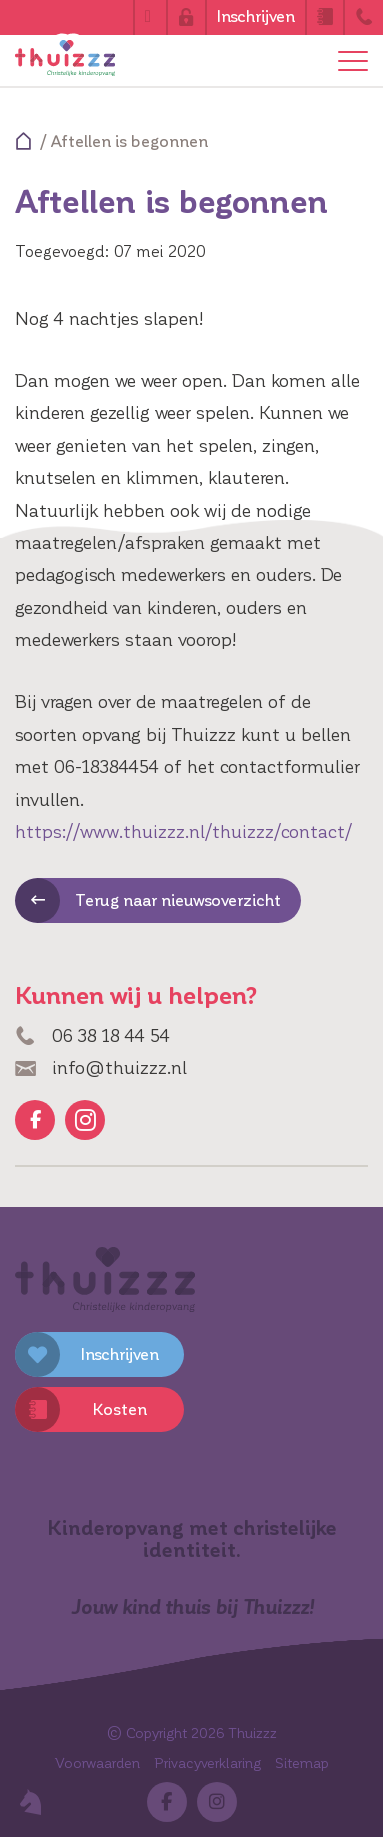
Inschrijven (256, 16)
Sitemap (302, 1763)
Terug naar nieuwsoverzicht (178, 900)
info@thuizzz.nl (101, 1068)
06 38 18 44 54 (92, 1036)
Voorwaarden (97, 1763)
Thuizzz (253, 1733)
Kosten (120, 1409)
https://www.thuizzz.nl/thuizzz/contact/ (183, 832)
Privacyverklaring (207, 1763)
